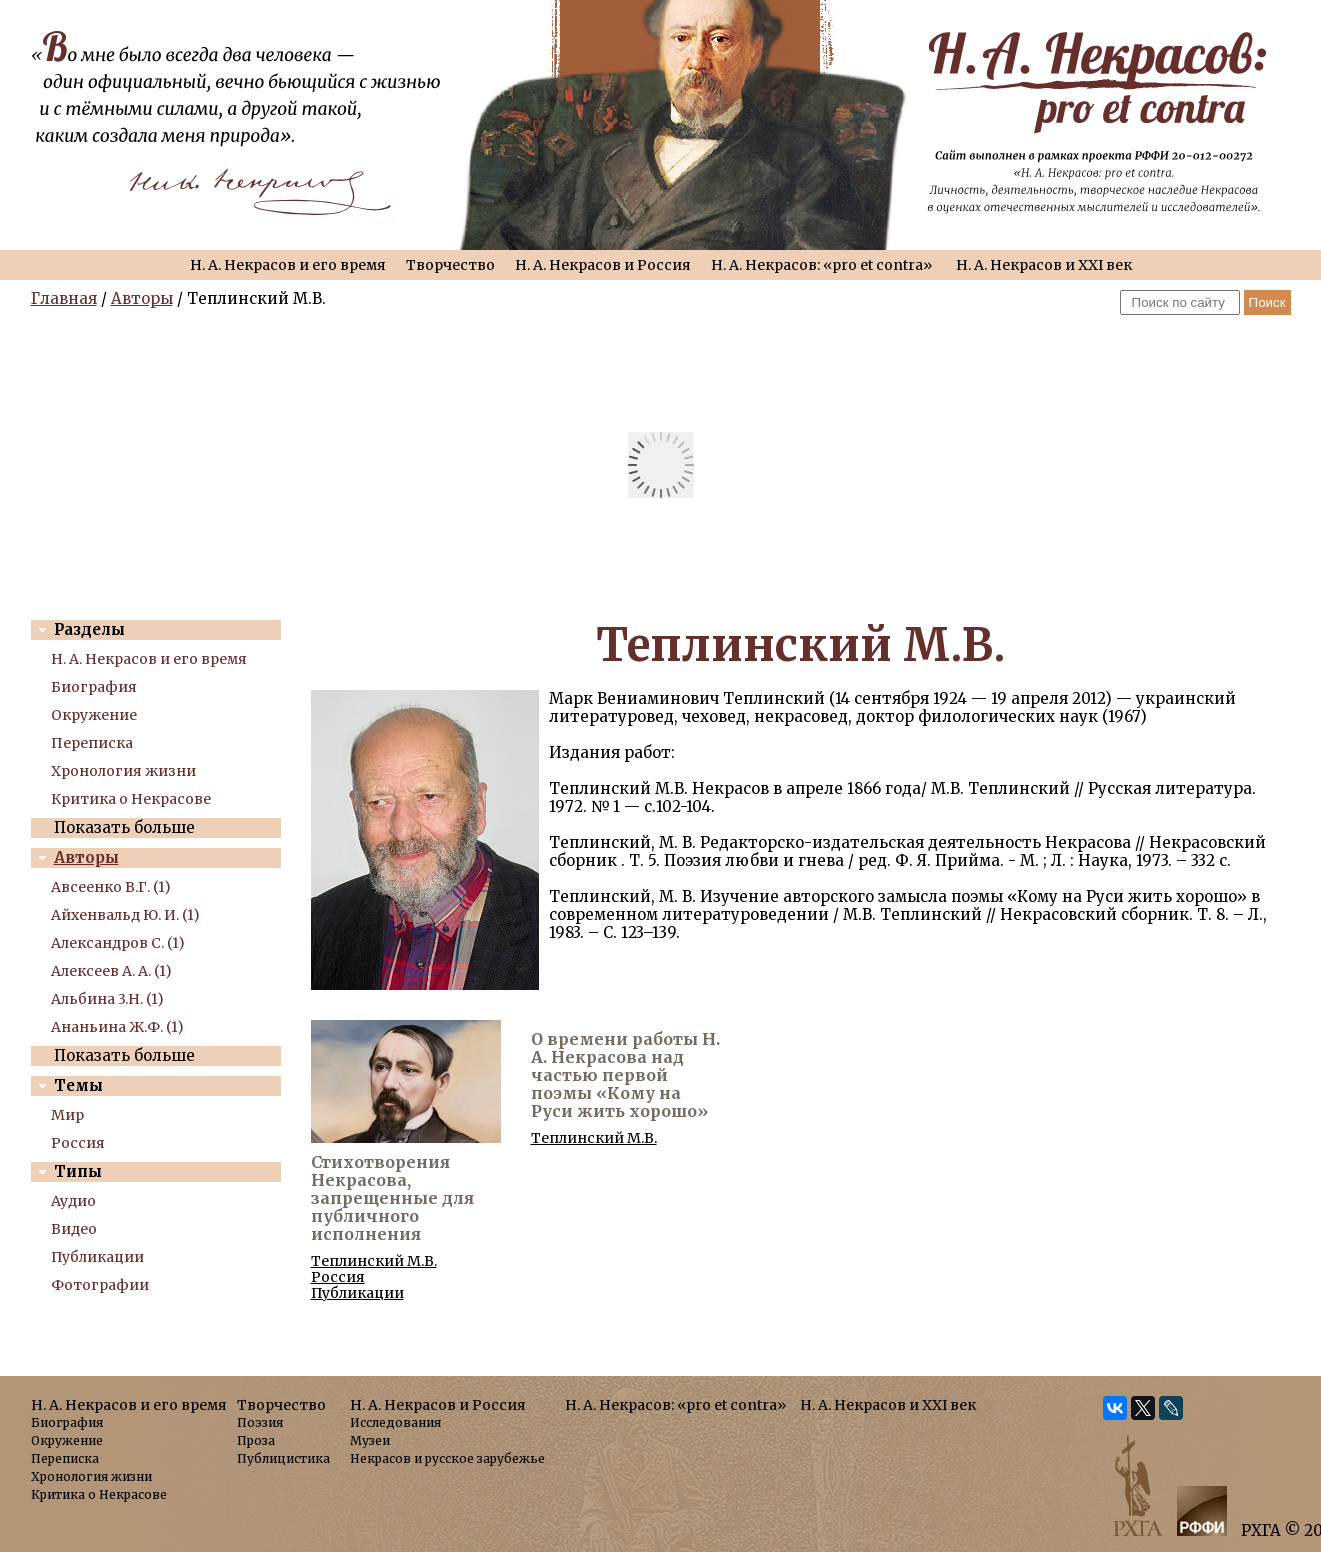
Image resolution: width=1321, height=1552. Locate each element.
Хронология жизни (123, 771)
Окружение (94, 715)
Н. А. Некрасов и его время (288, 265)
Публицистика (283, 1458)
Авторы (142, 298)
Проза (256, 1440)
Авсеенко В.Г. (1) (111, 887)
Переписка (92, 743)
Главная (64, 298)
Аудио (73, 1201)
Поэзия (260, 1422)
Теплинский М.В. (374, 1261)
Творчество (450, 265)
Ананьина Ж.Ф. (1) (117, 1027)
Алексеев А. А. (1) (111, 971)
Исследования (395, 1422)
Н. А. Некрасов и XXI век (1044, 265)
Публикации (97, 1257)
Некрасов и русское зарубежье (447, 1458)
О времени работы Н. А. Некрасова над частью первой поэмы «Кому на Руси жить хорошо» (625, 1075)
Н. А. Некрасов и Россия (603, 265)
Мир (67, 1115)
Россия (78, 1143)
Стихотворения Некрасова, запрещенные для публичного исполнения (392, 1198)
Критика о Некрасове (131, 799)
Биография (94, 687)
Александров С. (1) (118, 943)
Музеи (370, 1440)
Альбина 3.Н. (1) (107, 999)
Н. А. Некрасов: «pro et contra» (821, 265)
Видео (74, 1229)
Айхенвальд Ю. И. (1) (125, 915)
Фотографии (100, 1285)
